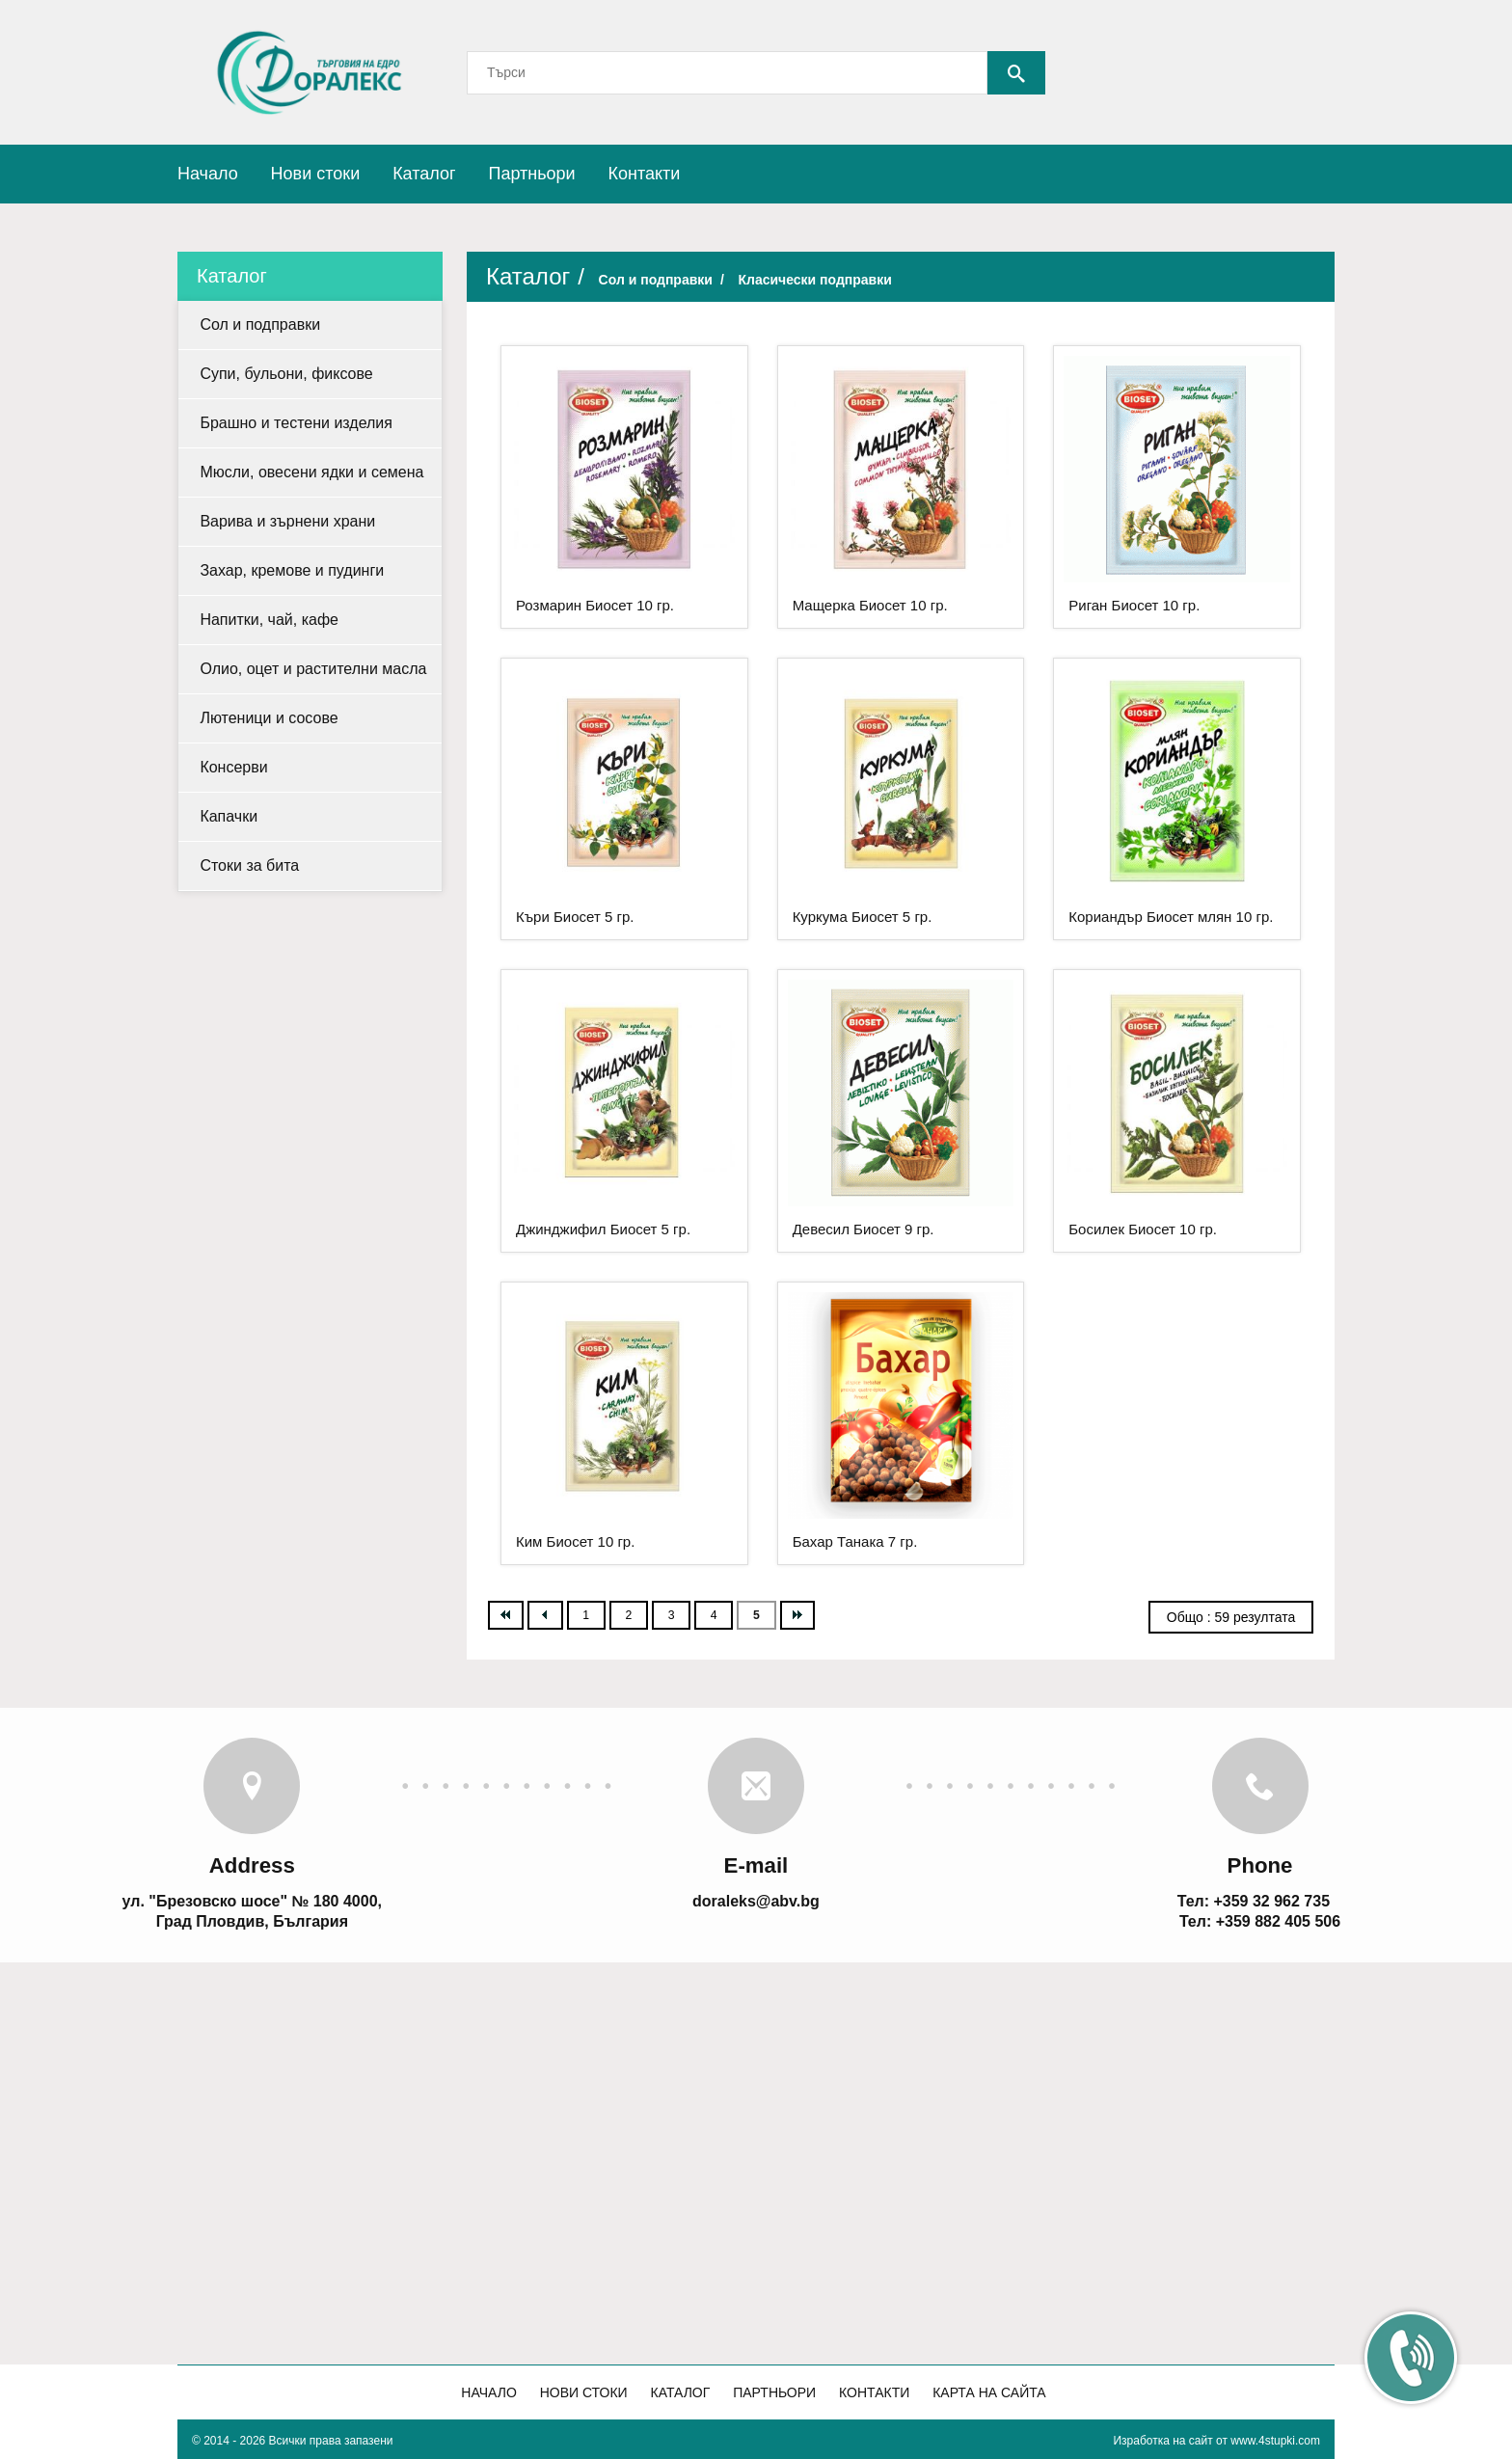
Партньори (531, 173)
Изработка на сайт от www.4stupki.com (1216, 2440)
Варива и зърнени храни (287, 521)
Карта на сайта (988, 2392)
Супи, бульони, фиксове (286, 373)
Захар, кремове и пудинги (292, 570)
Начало (207, 173)
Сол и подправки (260, 324)
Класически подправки (814, 279)
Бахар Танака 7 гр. (855, 1541)
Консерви (233, 767)
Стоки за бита (249, 865)
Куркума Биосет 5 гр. (862, 916)
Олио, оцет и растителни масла (313, 669)
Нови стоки (316, 173)
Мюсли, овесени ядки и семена (311, 472)
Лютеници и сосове (269, 718)
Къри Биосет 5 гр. (575, 916)
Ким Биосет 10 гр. (575, 1541)
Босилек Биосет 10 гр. (1142, 1229)
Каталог (423, 173)
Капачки (228, 816)
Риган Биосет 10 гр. (1134, 605)
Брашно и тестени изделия (296, 423)
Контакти (644, 173)
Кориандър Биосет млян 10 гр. (1170, 916)
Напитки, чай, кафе (269, 619)
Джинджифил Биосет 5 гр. (603, 1229)
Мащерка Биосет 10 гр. (870, 605)
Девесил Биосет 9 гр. (863, 1229)
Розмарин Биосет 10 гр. (595, 605)
